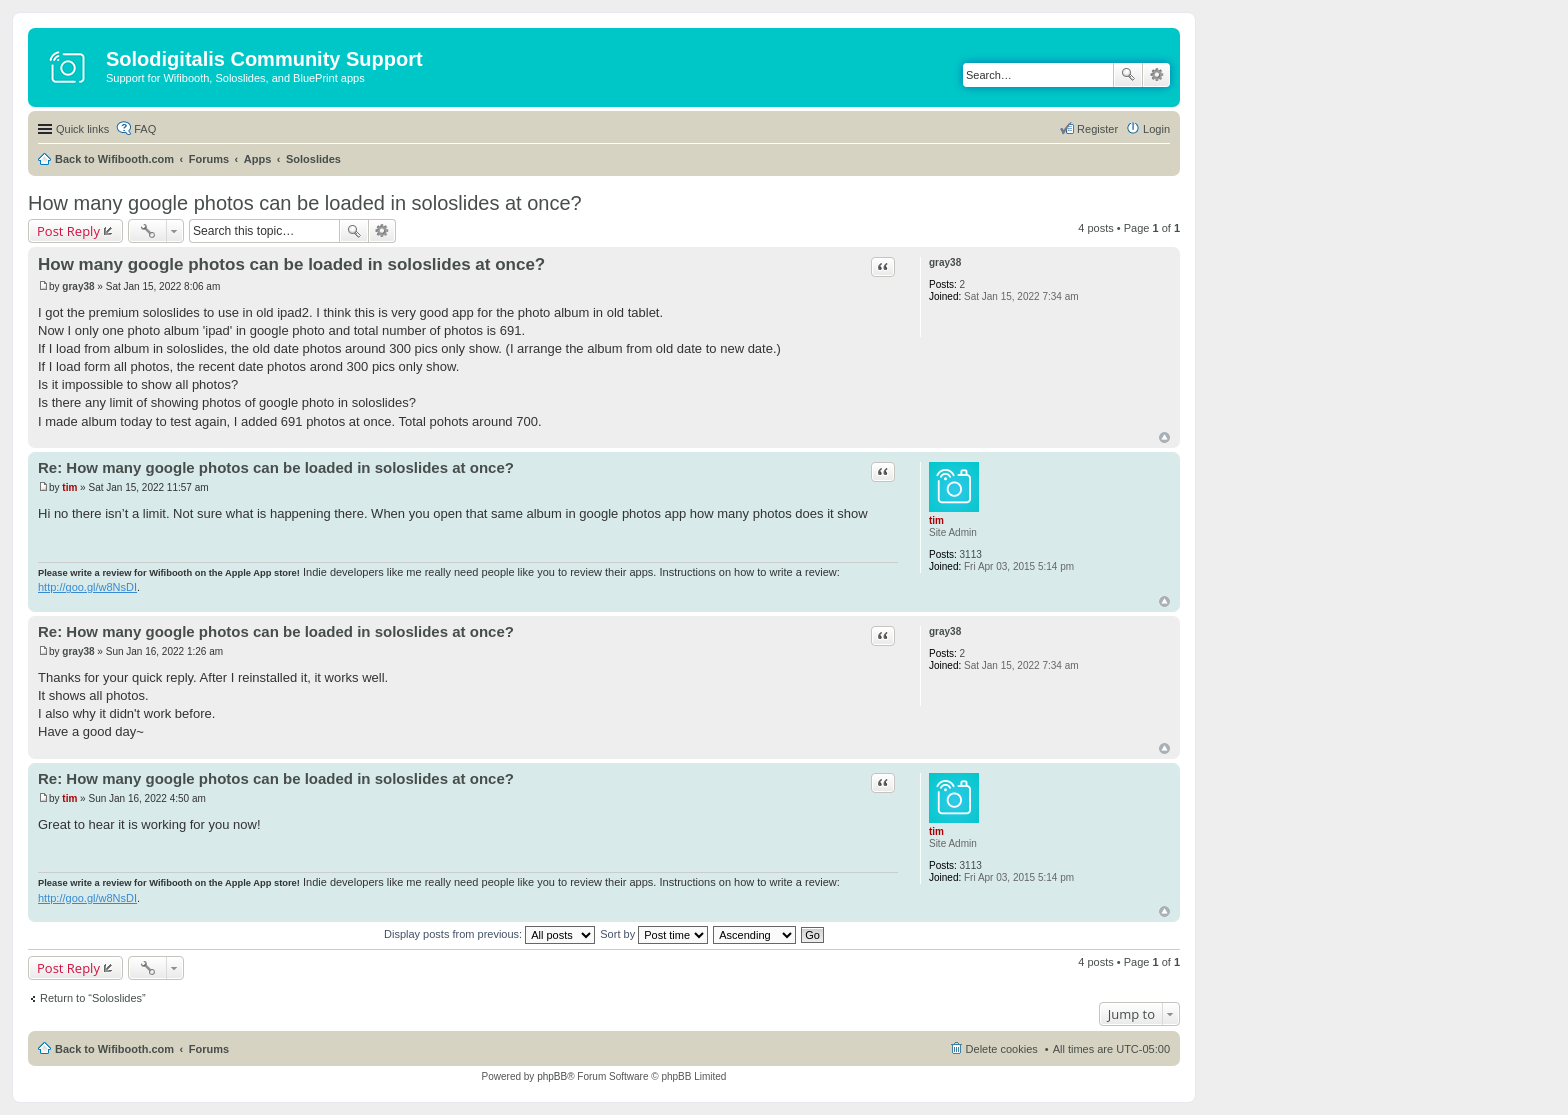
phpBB (552, 1076)
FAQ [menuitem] (145, 129)
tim (936, 520)
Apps (258, 159)
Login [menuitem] (1156, 129)
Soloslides (313, 159)
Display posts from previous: (489, 934)
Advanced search (1156, 75)
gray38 (945, 262)
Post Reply (68, 231)
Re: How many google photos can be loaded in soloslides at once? (276, 467)
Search (1128, 75)
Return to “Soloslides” (93, 998)
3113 (971, 554)
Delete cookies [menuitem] (1002, 1049)
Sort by (654, 934)
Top (1164, 437)
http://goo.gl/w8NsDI (87, 587)
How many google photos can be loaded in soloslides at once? (305, 203)
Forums (209, 159)
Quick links (82, 129)
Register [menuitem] (1097, 129)
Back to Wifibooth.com (114, 159)
